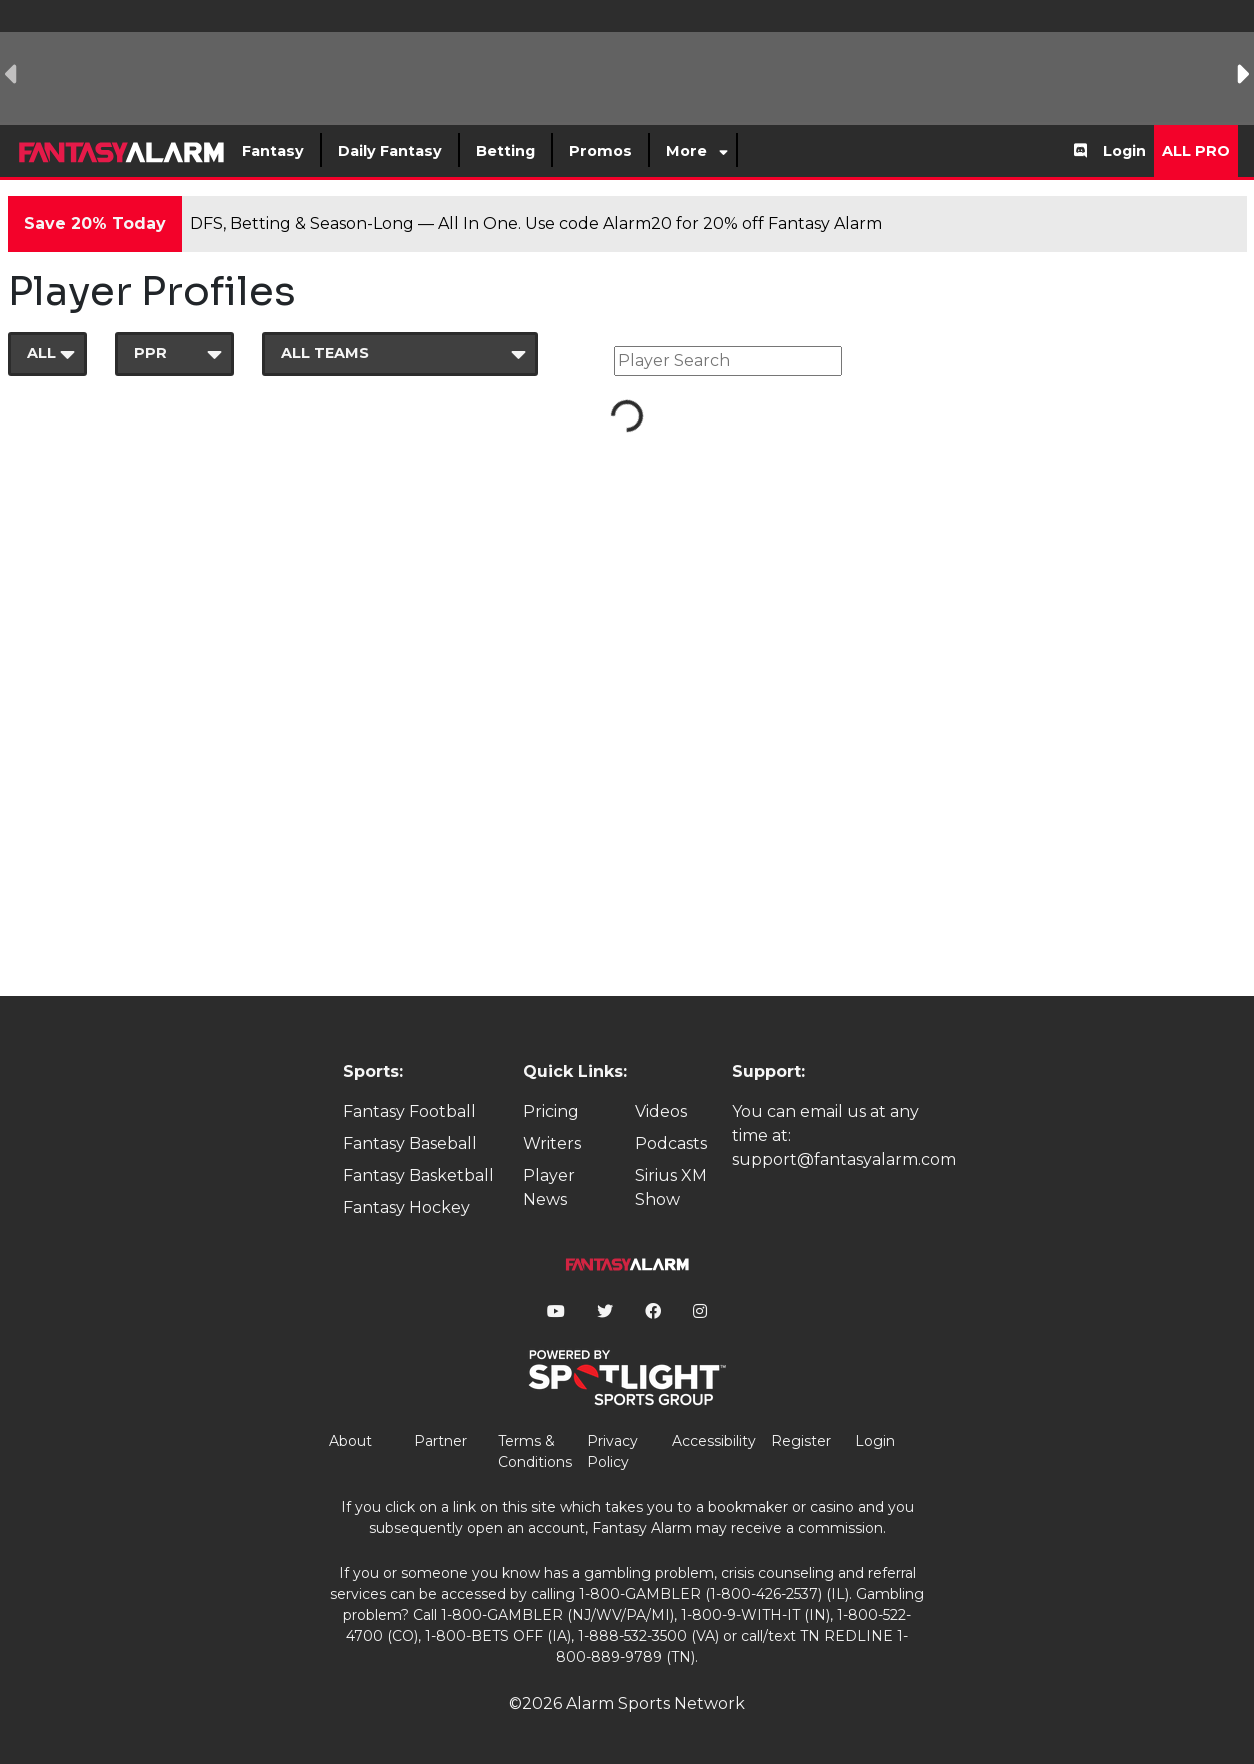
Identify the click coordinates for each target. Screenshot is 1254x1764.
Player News (549, 1187)
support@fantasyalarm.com (844, 1159)
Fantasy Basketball (418, 1175)
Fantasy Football (409, 1111)
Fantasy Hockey (406, 1207)
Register (801, 1441)
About (350, 1441)
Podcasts (671, 1143)
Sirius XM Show (671, 1187)
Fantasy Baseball (410, 1143)
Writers (552, 1143)
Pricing (551, 1111)
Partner (440, 1441)
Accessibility (714, 1441)
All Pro (1196, 151)
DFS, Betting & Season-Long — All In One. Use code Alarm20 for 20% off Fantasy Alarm (536, 223)
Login (1124, 151)
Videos (661, 1111)
